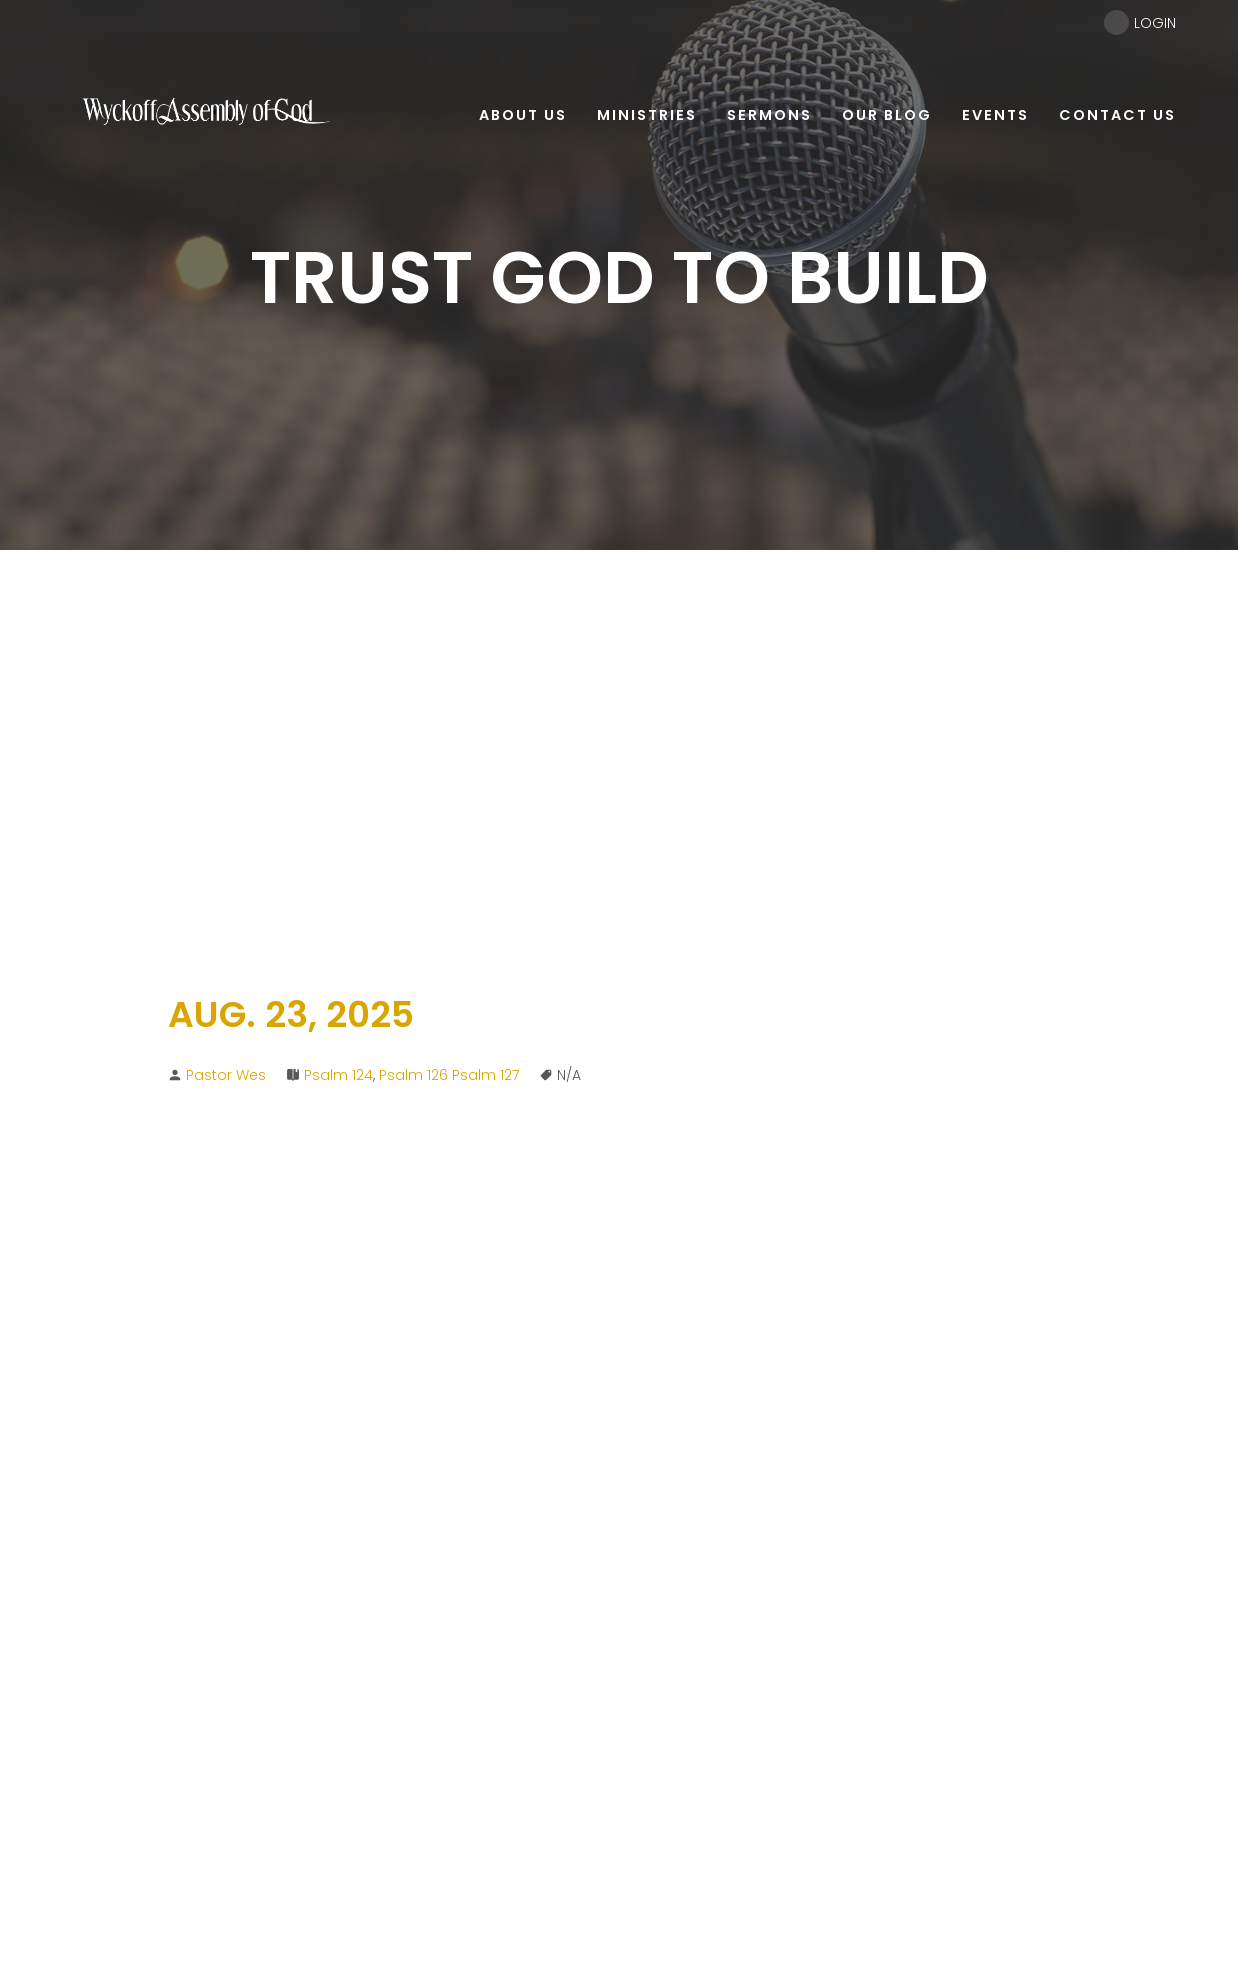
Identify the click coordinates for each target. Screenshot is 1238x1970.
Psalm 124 (338, 1075)
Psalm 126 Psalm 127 (449, 1075)
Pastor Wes (226, 1075)
